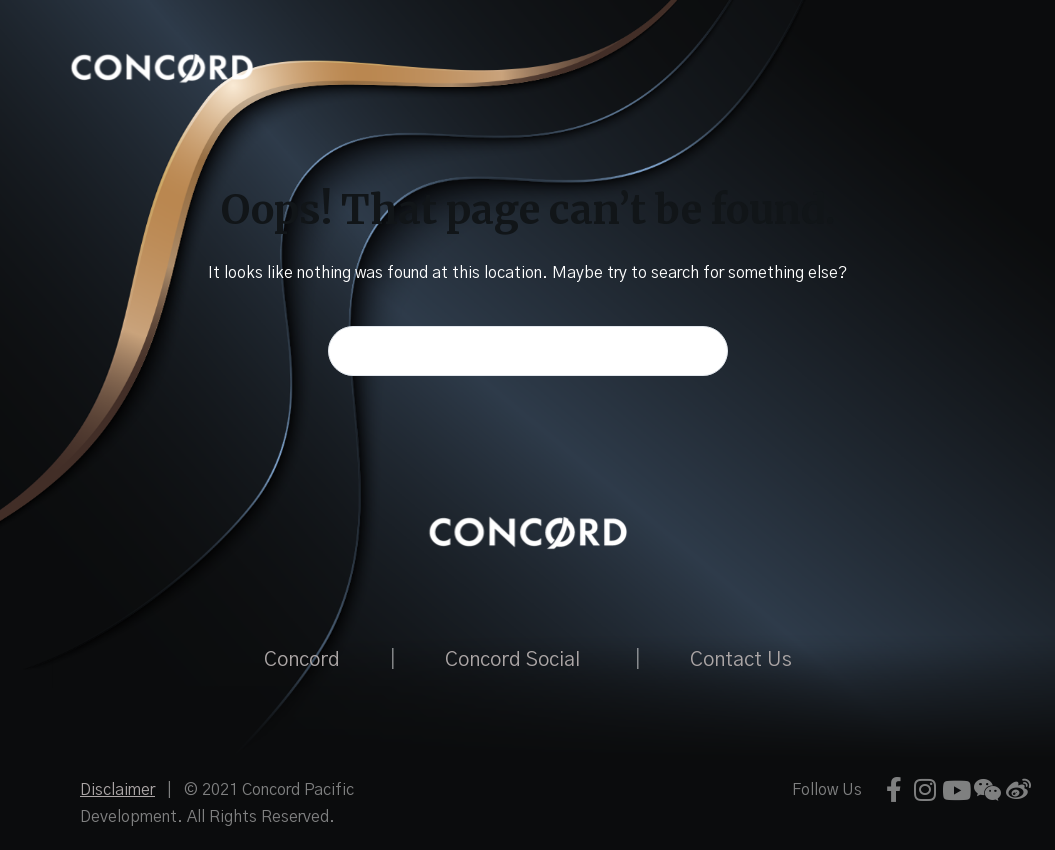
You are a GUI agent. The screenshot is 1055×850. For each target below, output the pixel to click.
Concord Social (512, 660)
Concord (302, 660)
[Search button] (703, 351)
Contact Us (741, 660)
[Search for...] (528, 351)
